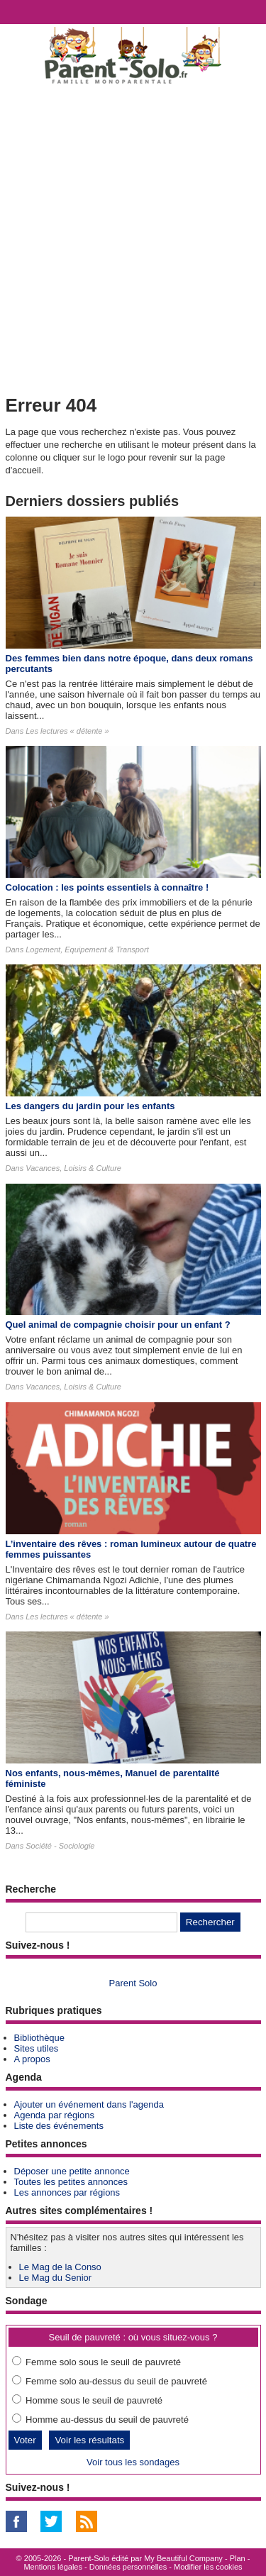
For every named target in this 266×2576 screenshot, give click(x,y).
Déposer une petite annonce (72, 2171)
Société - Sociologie (60, 1846)
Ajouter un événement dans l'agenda (89, 2104)
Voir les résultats (89, 2440)
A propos (32, 2059)
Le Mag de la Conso (60, 2267)
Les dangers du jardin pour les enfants (90, 1106)
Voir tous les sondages (133, 2462)
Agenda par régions (54, 2115)
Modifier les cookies (208, 2567)
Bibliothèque (39, 2037)
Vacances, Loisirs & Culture (73, 1168)
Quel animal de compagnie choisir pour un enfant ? (118, 1324)
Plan (237, 2558)
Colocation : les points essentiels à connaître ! (107, 887)
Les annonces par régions (67, 2192)
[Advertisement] (133, 237)
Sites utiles (36, 2048)
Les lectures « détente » (67, 731)
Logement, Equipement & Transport (87, 949)
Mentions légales (52, 2567)
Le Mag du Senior (55, 2277)
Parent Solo (133, 1983)
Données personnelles (128, 2567)
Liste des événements (59, 2125)
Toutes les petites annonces (71, 2181)
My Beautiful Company (183, 2558)
